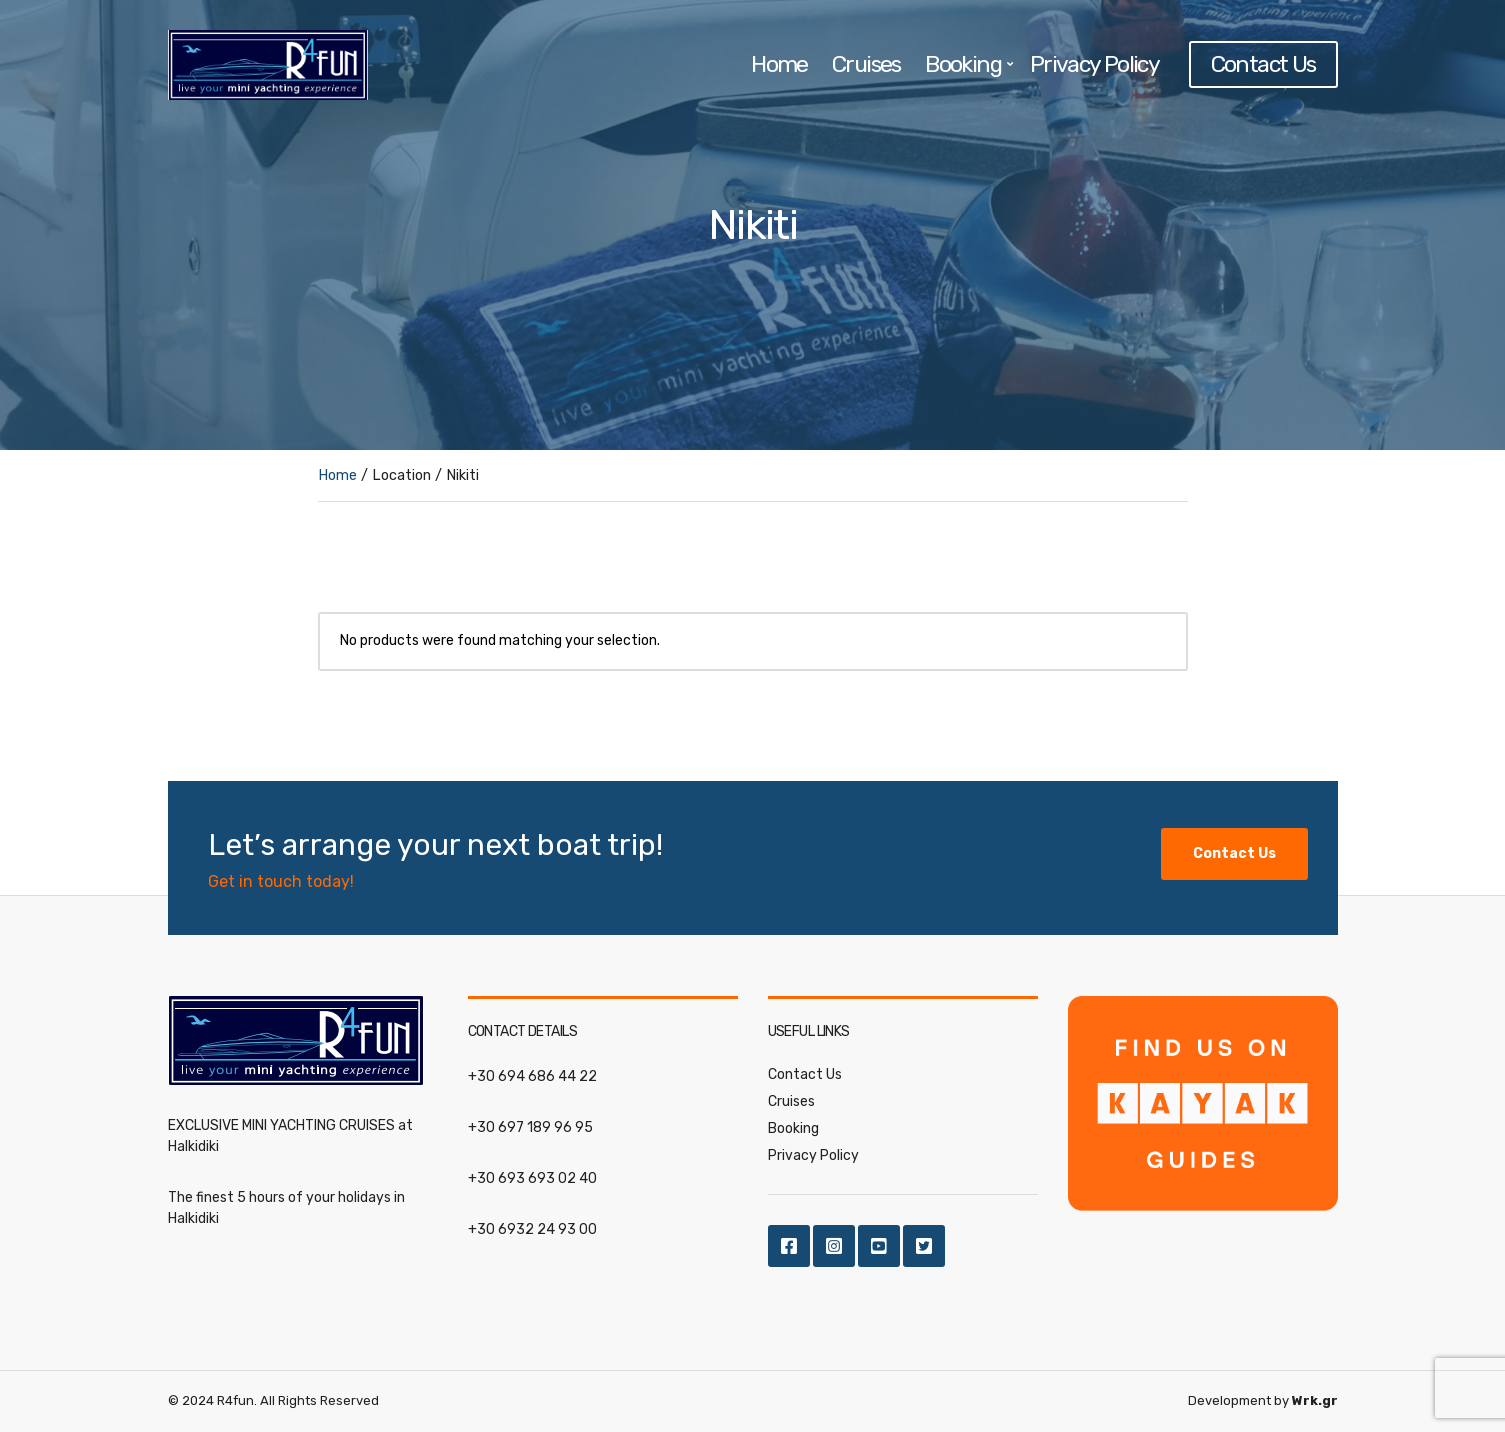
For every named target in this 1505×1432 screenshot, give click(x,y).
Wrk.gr (1315, 1400)
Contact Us (1263, 64)
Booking (963, 64)
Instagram (834, 1246)
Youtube (879, 1246)
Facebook (789, 1246)
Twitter (924, 1246)
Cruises (866, 64)
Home (779, 64)
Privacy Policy (1094, 64)
